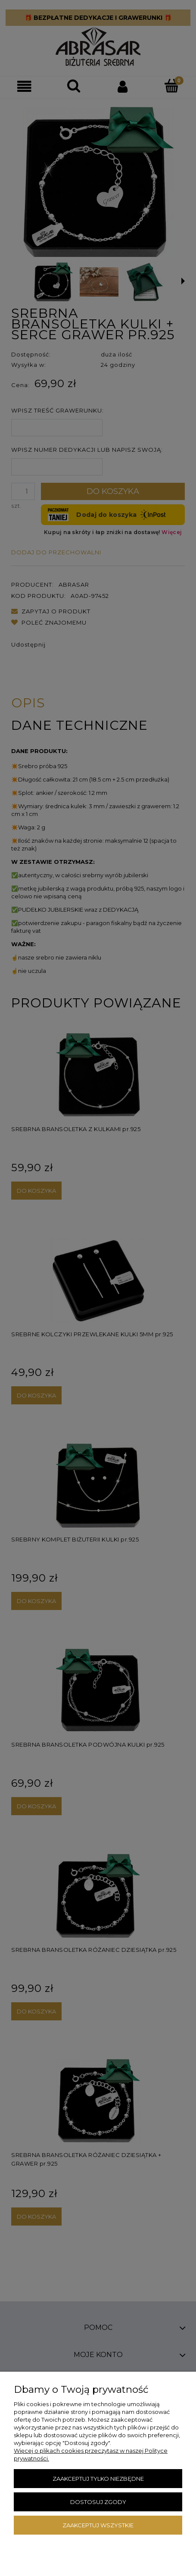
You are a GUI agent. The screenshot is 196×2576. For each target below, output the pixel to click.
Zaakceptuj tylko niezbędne (98, 2478)
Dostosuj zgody (98, 2501)
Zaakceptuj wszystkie (98, 2525)
